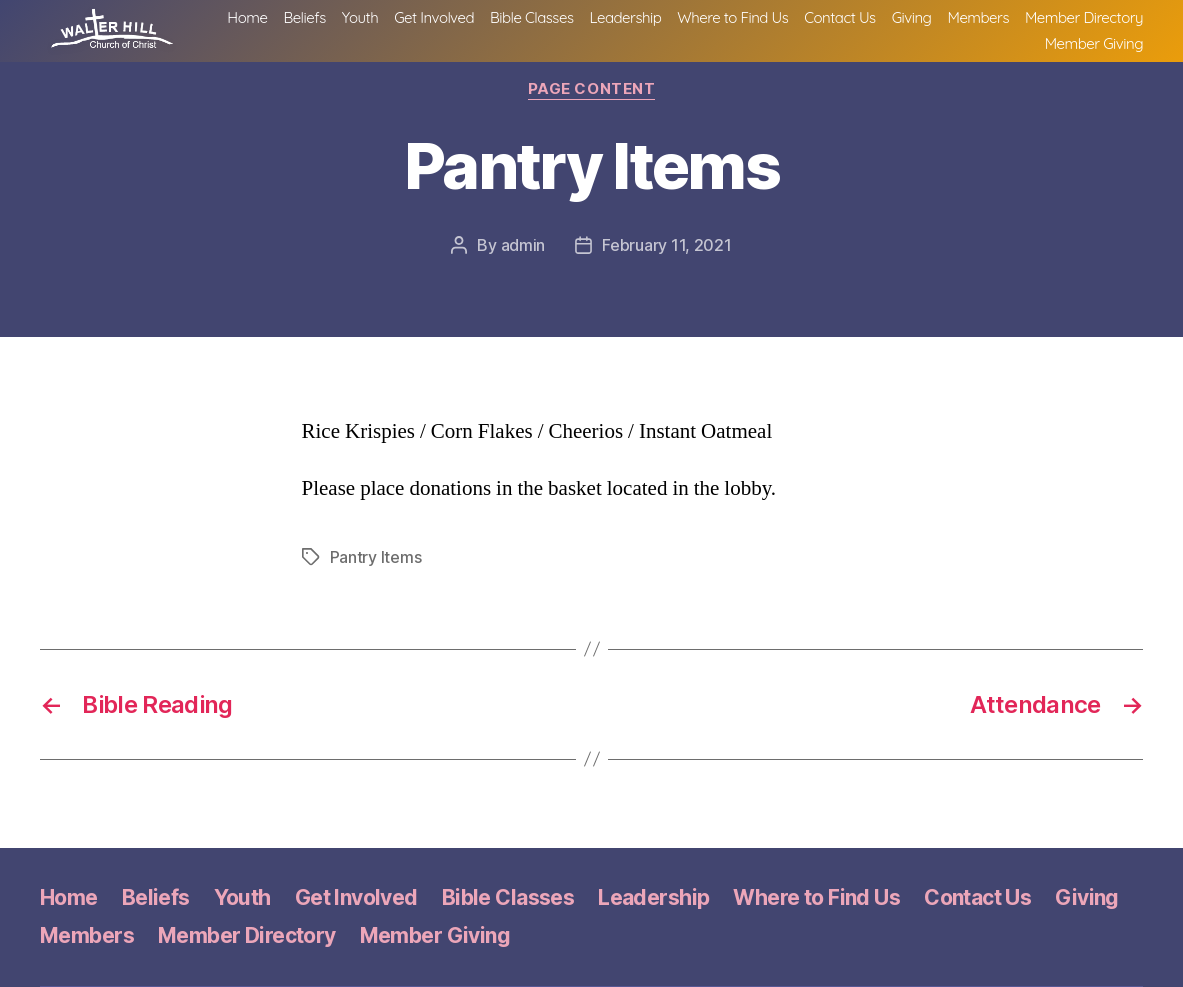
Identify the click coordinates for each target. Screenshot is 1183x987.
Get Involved (568, 26)
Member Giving (1094, 52)
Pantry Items (376, 557)
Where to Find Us (866, 26)
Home (381, 26)
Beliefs (438, 26)
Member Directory (970, 52)
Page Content (592, 89)
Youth (494, 26)
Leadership (760, 26)
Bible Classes (665, 26)
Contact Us (973, 26)
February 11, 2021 (666, 245)
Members (1112, 26)
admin (523, 245)
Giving (1046, 26)
